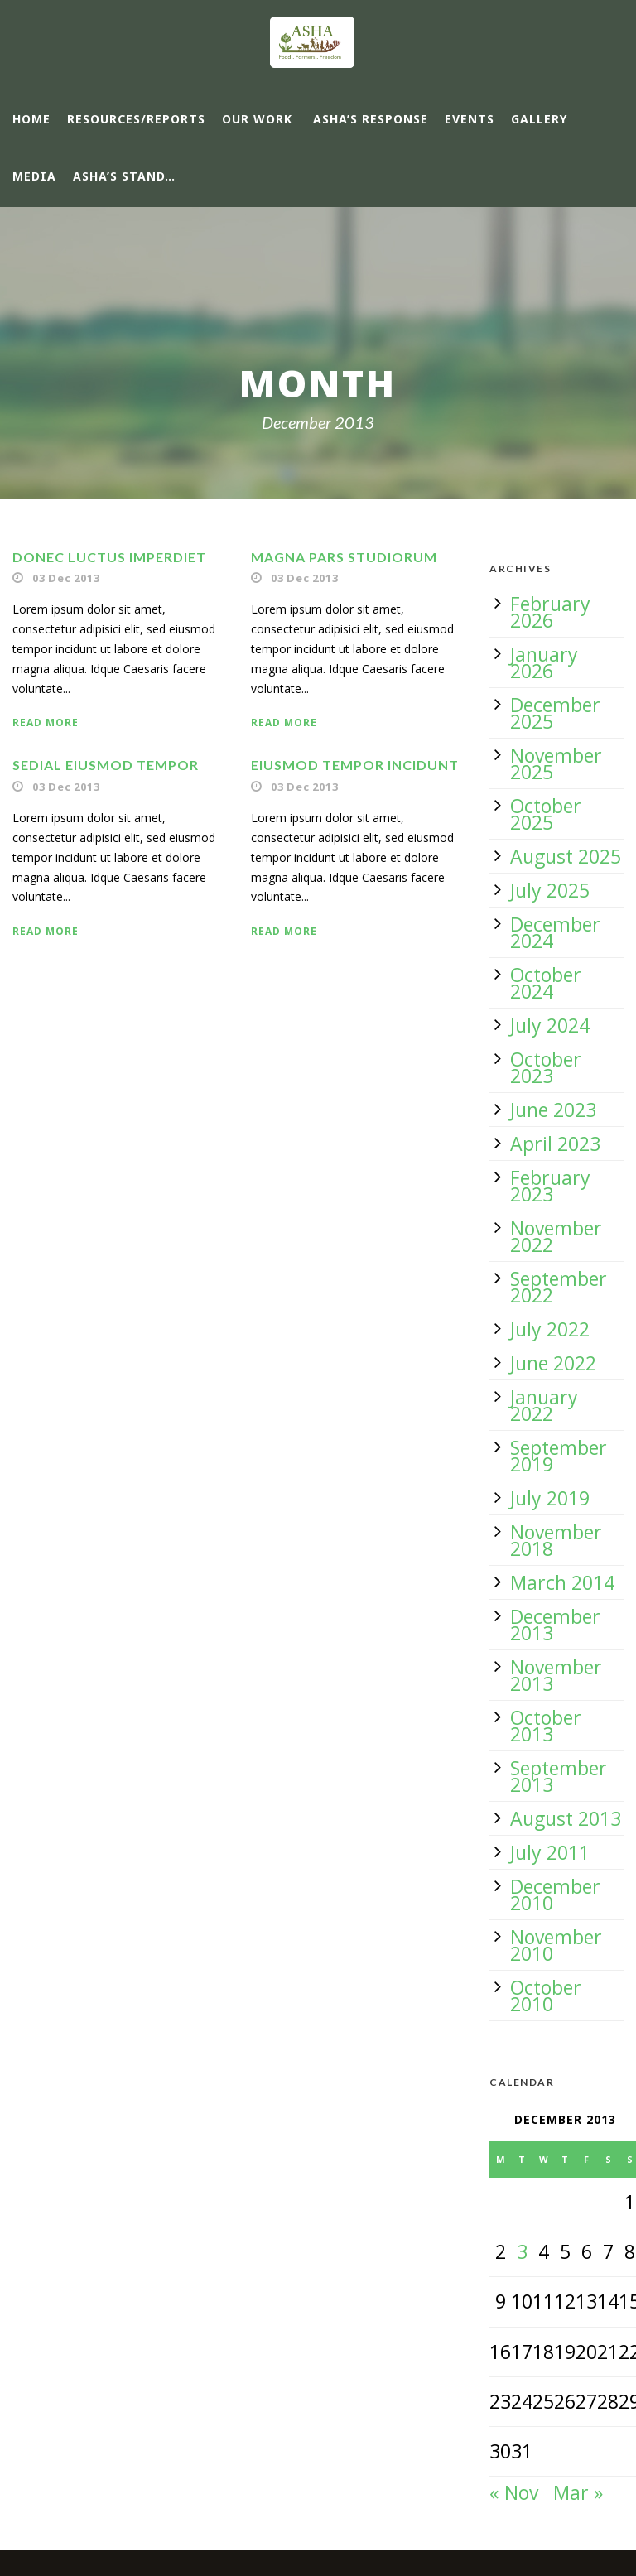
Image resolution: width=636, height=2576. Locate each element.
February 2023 (550, 1185)
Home (31, 119)
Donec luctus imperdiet (109, 557)
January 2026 (544, 662)
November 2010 (556, 1945)
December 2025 (555, 712)
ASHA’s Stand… (124, 176)
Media (34, 176)
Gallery (539, 119)
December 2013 (555, 1624)
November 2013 (556, 1675)
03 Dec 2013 (66, 578)
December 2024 (555, 932)
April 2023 (555, 1143)
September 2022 (558, 1286)
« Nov (513, 2492)
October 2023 (545, 1067)
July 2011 (550, 1852)
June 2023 (553, 1109)
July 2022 (550, 1329)
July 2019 (550, 1498)
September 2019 (558, 1455)
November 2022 (556, 1236)
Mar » (578, 2492)
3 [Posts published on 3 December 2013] (522, 2251)
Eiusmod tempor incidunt (355, 765)
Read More (45, 722)
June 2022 (553, 1363)
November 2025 (556, 763)
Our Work (257, 119)
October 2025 (545, 813)
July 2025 (550, 890)
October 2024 (545, 982)
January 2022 (544, 1405)
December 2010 (555, 1894)
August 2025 (565, 856)
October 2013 (545, 1725)
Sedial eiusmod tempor (105, 765)
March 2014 (562, 1582)
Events (469, 119)
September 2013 (558, 1776)
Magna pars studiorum (344, 557)
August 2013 (565, 1818)
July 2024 (550, 1025)
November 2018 (556, 1540)
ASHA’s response (370, 119)
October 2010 (545, 1995)
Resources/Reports (136, 119)
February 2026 (550, 611)
